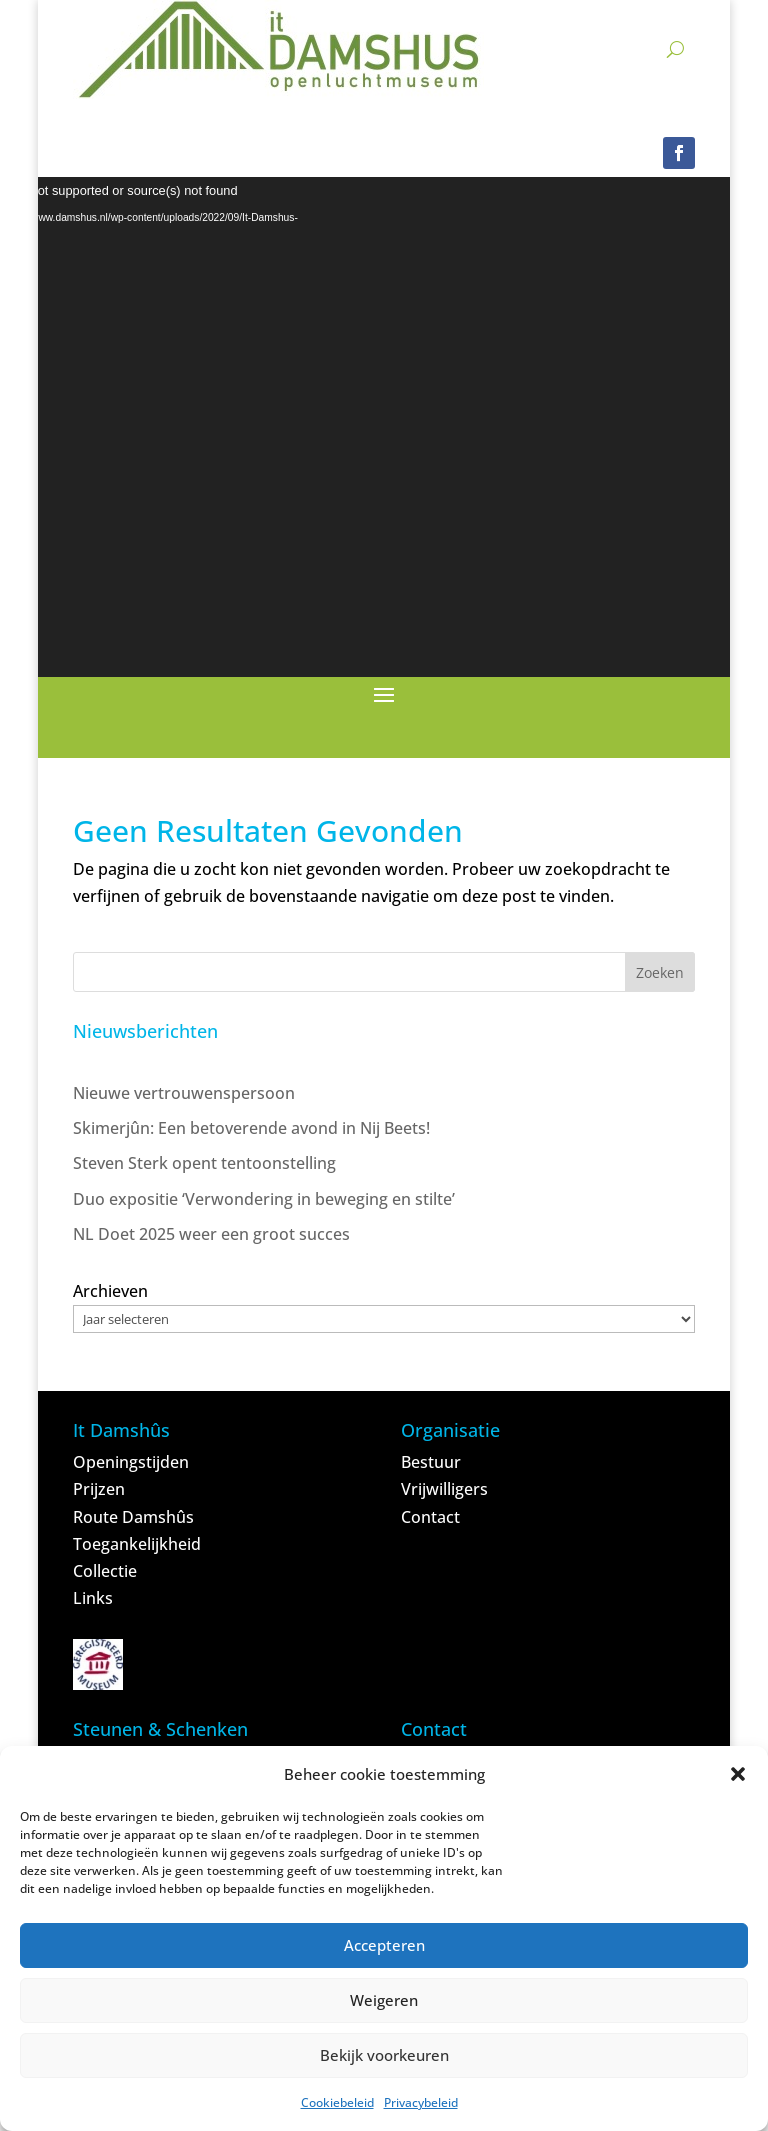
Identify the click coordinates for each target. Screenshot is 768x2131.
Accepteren (384, 1945)
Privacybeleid (421, 2102)
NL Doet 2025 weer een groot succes (211, 1234)
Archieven (110, 1291)
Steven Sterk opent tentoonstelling (204, 1163)
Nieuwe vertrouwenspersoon (184, 1093)
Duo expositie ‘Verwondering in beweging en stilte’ (264, 1199)
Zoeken (660, 972)
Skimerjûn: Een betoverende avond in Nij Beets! (251, 1128)
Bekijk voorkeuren (384, 2055)
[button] (738, 1774)
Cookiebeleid (337, 2102)
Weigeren (384, 2000)
